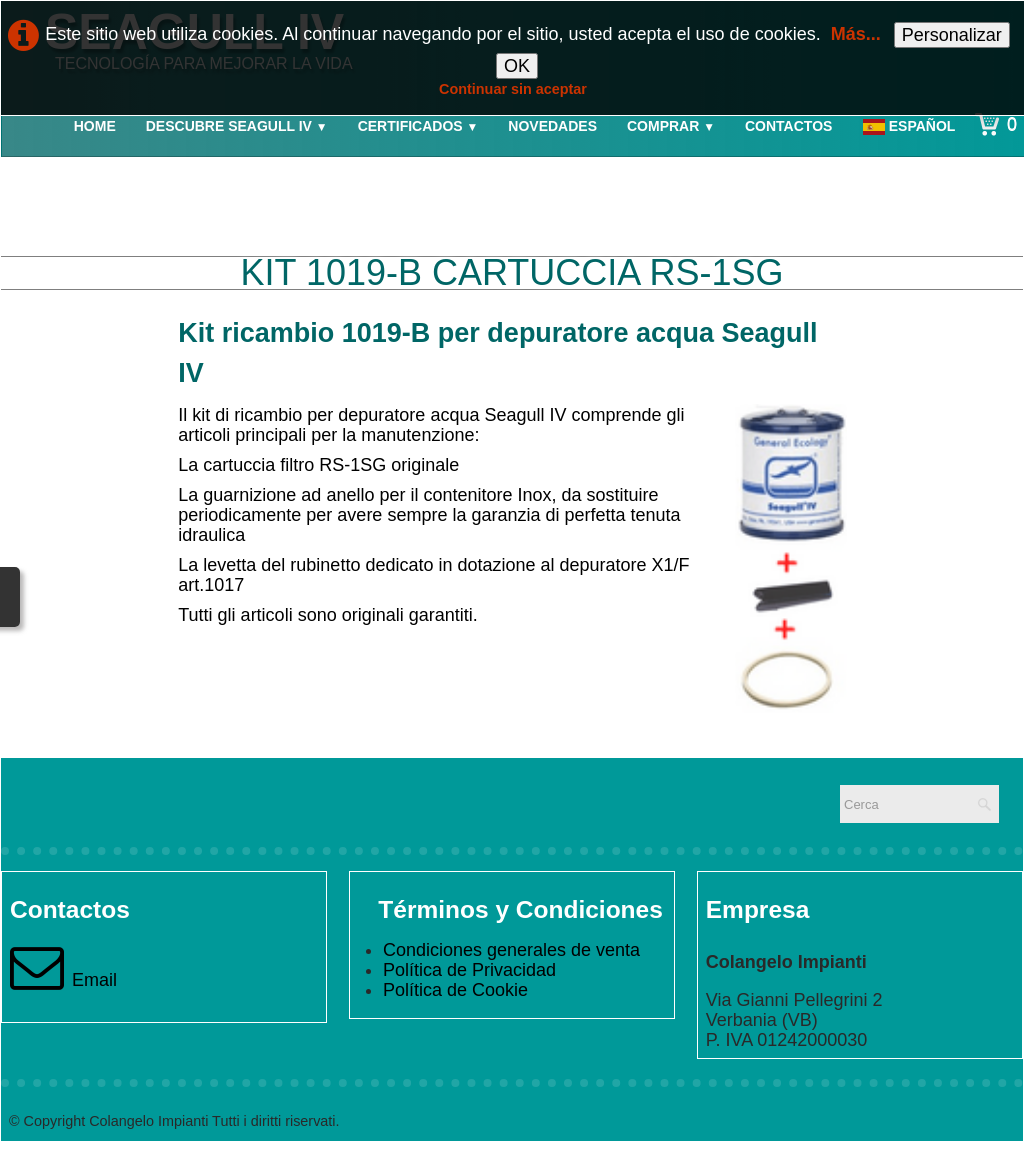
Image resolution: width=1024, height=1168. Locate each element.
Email (63, 980)
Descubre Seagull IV (237, 126)
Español (911, 126)
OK (517, 66)
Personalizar (952, 35)
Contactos (788, 126)
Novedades (552, 126)
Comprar (671, 126)
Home (95, 126)
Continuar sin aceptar (513, 89)
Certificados (418, 126)
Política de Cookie (455, 990)
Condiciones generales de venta (511, 950)
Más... (856, 34)
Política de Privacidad (469, 970)
